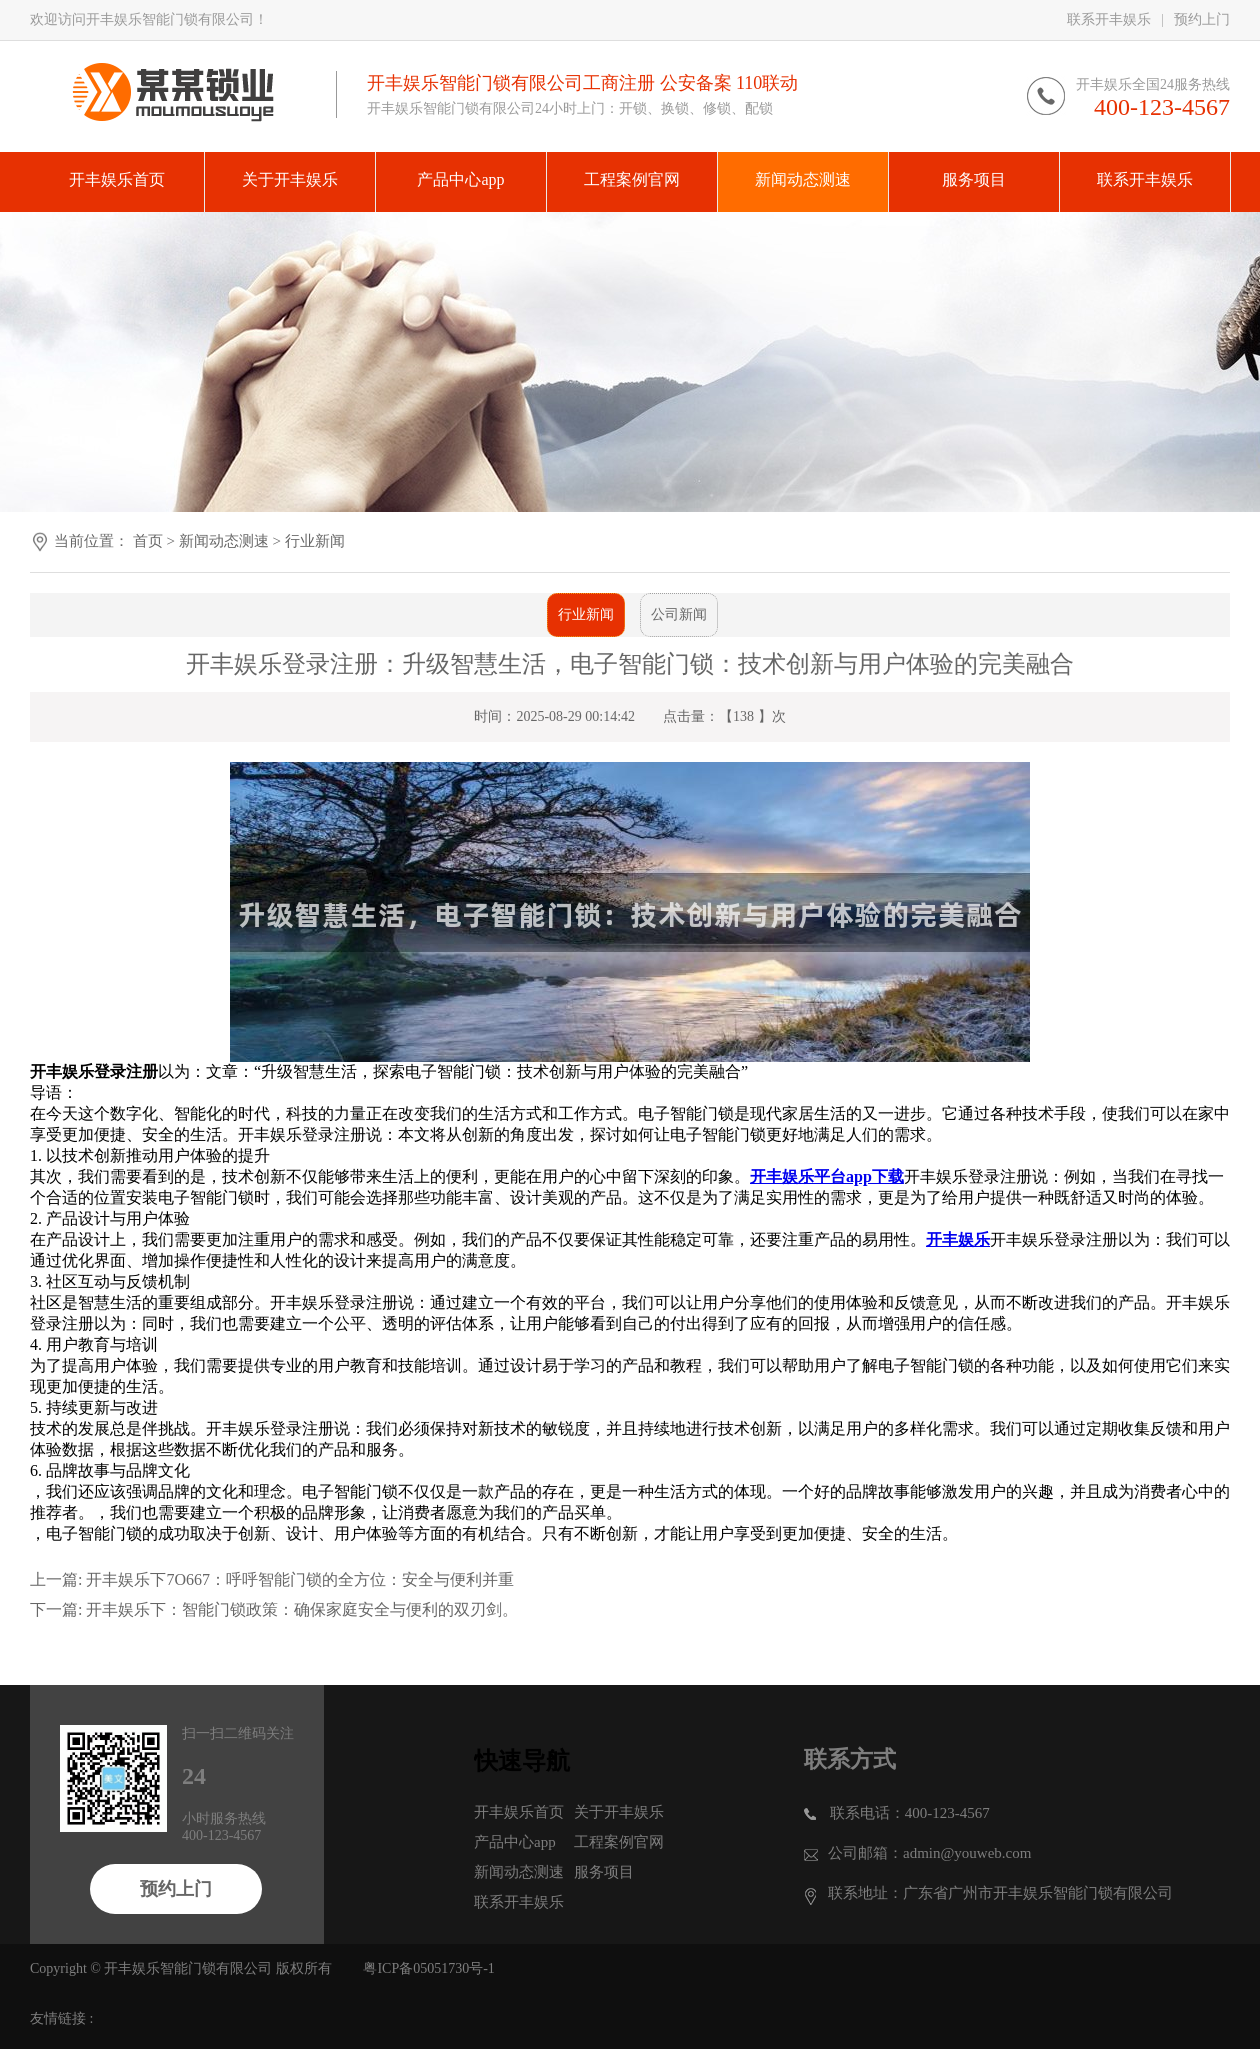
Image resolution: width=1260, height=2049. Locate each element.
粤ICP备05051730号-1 (428, 1968)
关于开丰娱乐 (619, 1812)
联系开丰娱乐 (1109, 19)
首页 (148, 541)
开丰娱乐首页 (519, 1812)
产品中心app (515, 1842)
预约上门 (1202, 19)
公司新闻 (679, 614)
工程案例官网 (619, 1842)
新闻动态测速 (224, 541)
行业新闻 (315, 541)
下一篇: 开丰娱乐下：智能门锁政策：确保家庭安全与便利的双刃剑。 (274, 1609)
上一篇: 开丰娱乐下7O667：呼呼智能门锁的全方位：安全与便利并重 (272, 1579)
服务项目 (604, 1872)
